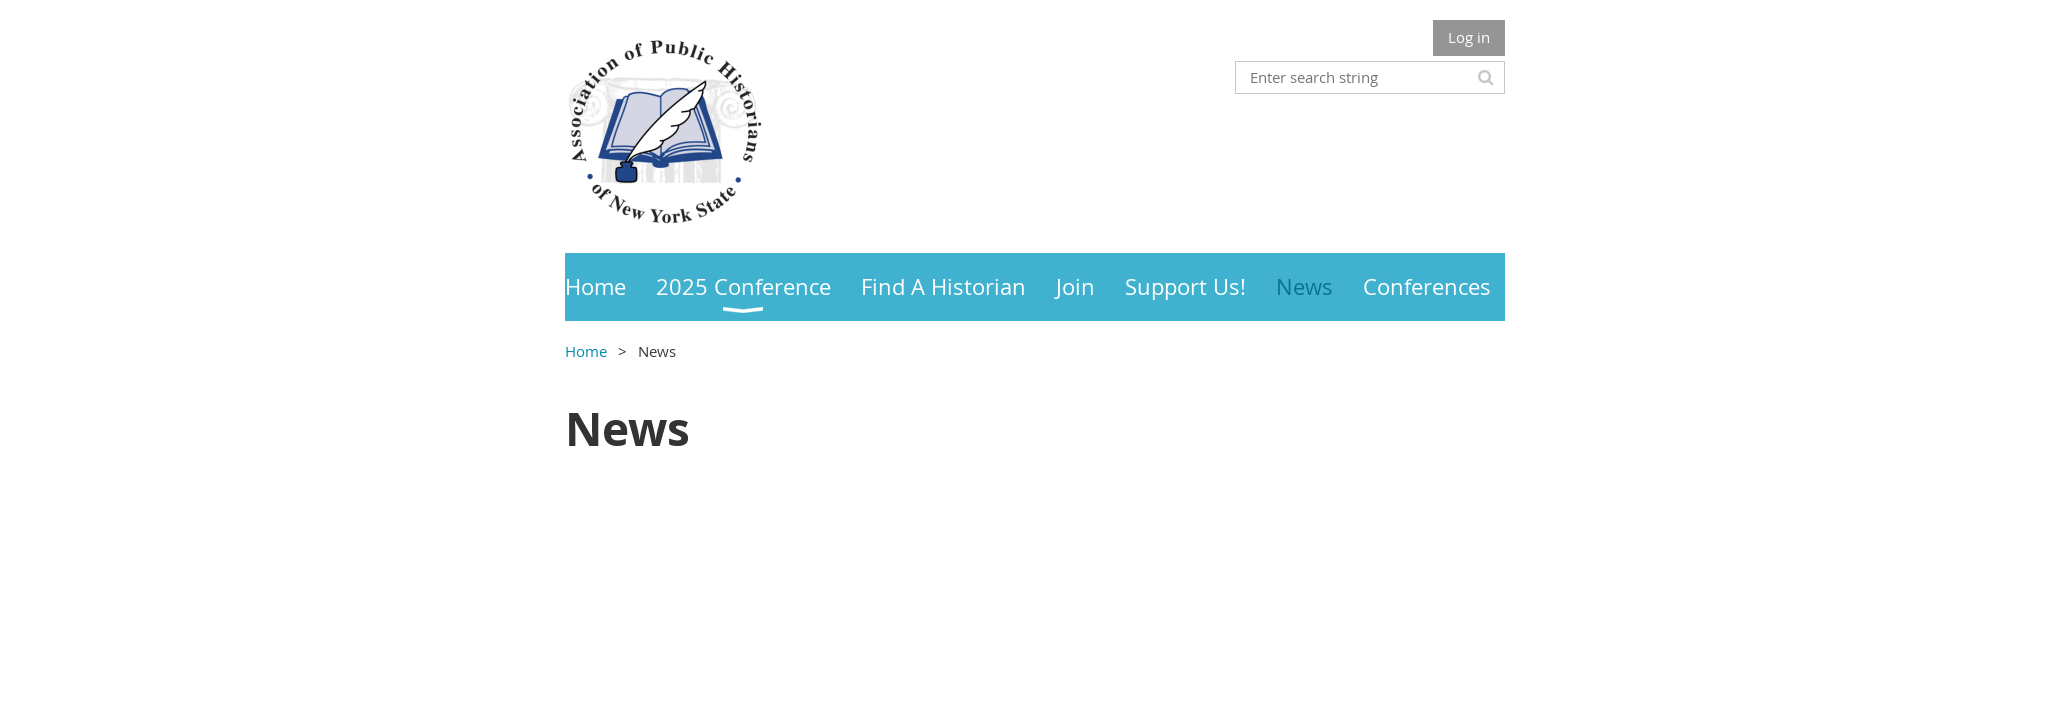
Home (586, 351)
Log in (1469, 37)
